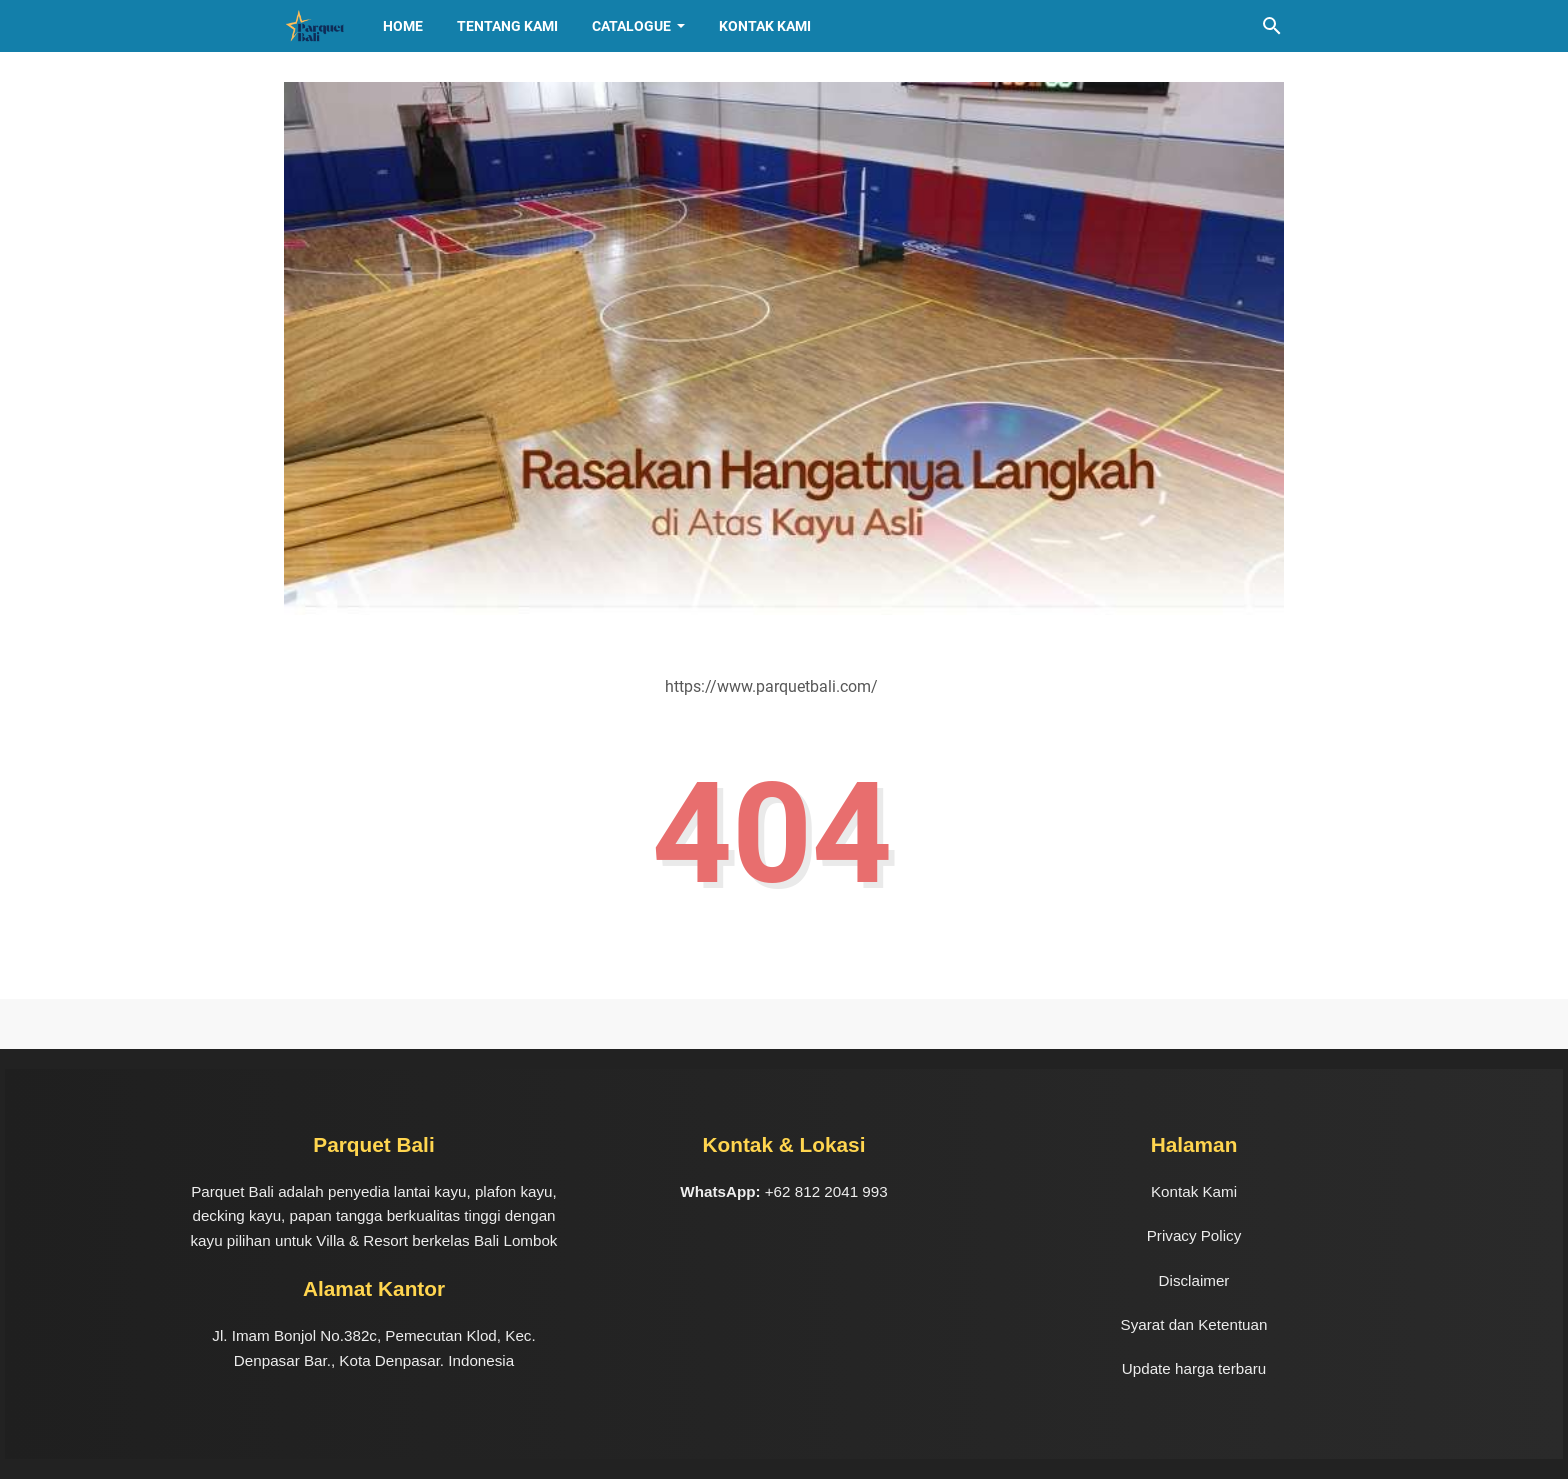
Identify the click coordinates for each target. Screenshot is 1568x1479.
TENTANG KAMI (507, 26)
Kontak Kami (765, 26)
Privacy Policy (1194, 1235)
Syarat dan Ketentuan (1194, 1324)
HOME (403, 26)
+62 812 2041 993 (826, 1191)
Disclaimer (1194, 1280)
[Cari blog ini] (1272, 26)
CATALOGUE (631, 26)
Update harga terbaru (1194, 1368)
